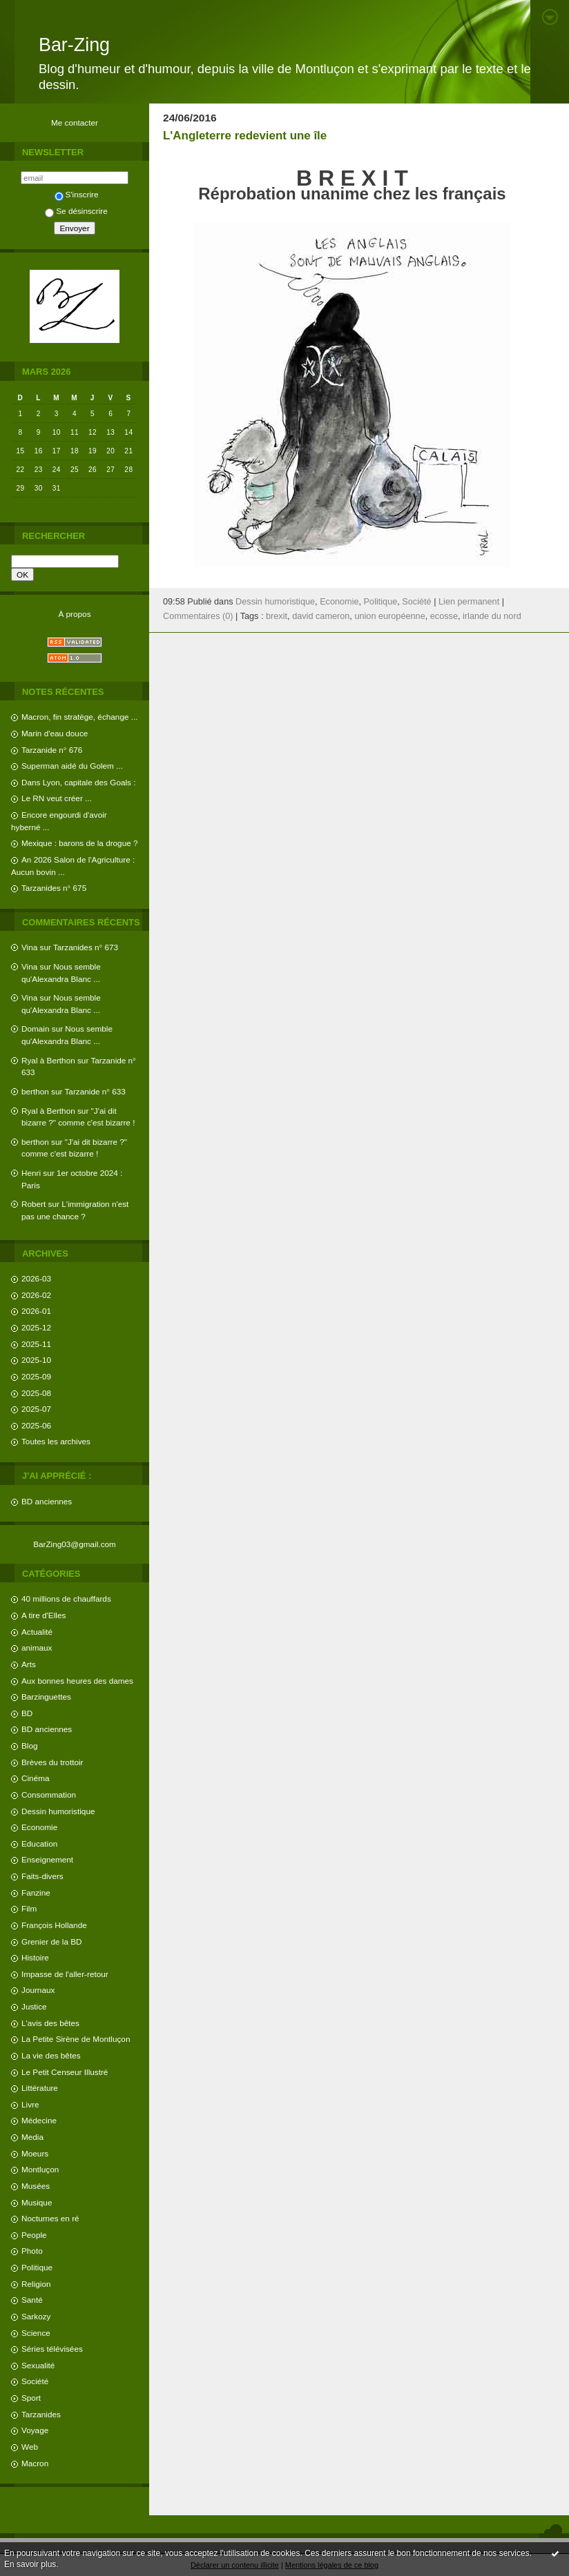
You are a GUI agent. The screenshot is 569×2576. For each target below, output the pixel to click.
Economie (39, 1826)
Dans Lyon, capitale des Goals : (78, 782)
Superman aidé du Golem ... (72, 765)
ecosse (444, 616)
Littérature (39, 2087)
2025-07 (36, 1408)
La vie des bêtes (51, 2055)
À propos (74, 613)
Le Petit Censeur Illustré (64, 2071)
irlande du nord (492, 616)
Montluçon (40, 2169)
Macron (34, 2463)
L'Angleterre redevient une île (245, 135)
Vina (29, 947)
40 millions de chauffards (66, 1598)
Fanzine (35, 1892)
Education (39, 1843)
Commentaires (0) (198, 616)
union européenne (389, 616)
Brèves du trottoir (52, 1762)
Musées (35, 2185)
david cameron (320, 616)
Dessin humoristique (58, 1811)
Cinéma (35, 1777)
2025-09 (36, 1376)
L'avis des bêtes (50, 2022)
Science (35, 2332)
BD (26, 1713)
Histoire (35, 1957)
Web (29, 2446)
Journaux (38, 1989)
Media (32, 2136)
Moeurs (34, 2153)
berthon (35, 1091)
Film (29, 1908)
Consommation (48, 1794)
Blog (29, 1745)
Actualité (36, 1631)
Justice (34, 2006)
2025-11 (36, 1343)
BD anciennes (46, 1501)
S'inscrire (77, 194)
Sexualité (38, 2365)
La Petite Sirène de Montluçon (75, 2038)
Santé (32, 2299)
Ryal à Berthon (48, 1060)
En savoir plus (30, 2564)
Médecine (39, 2120)
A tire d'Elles (43, 1615)
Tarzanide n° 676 (51, 749)
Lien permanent (468, 602)
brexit (276, 616)
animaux (36, 1647)
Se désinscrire (76, 210)
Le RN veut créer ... (56, 798)
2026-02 (36, 1294)
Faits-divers (42, 1875)
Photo (32, 2250)
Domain (35, 1028)
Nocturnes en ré (50, 2218)
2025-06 (36, 1425)
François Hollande (54, 1924)
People (34, 2234)
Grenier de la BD (51, 1941)
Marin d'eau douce (54, 733)
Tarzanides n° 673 (85, 947)
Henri (31, 1172)
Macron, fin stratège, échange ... (79, 716)
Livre (30, 2104)
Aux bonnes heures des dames (77, 1680)
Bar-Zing (74, 45)
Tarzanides (41, 2414)
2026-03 (36, 1278)
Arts (28, 1664)
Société (34, 2381)
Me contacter (74, 122)
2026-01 (36, 1310)
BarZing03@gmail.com (74, 1544)
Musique (36, 2202)
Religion (35, 2283)
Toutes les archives (55, 1441)
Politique (36, 2267)
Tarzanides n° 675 (53, 887)
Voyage (34, 2430)
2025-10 (36, 1359)
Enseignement (47, 1859)
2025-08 (36, 1392)
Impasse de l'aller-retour (64, 1973)
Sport (31, 2397)
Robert (33, 1203)
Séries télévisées (52, 2348)
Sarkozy (35, 2316)
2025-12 (36, 1327)
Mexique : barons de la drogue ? (79, 842)
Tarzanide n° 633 (95, 1091)
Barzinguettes (46, 1696)
